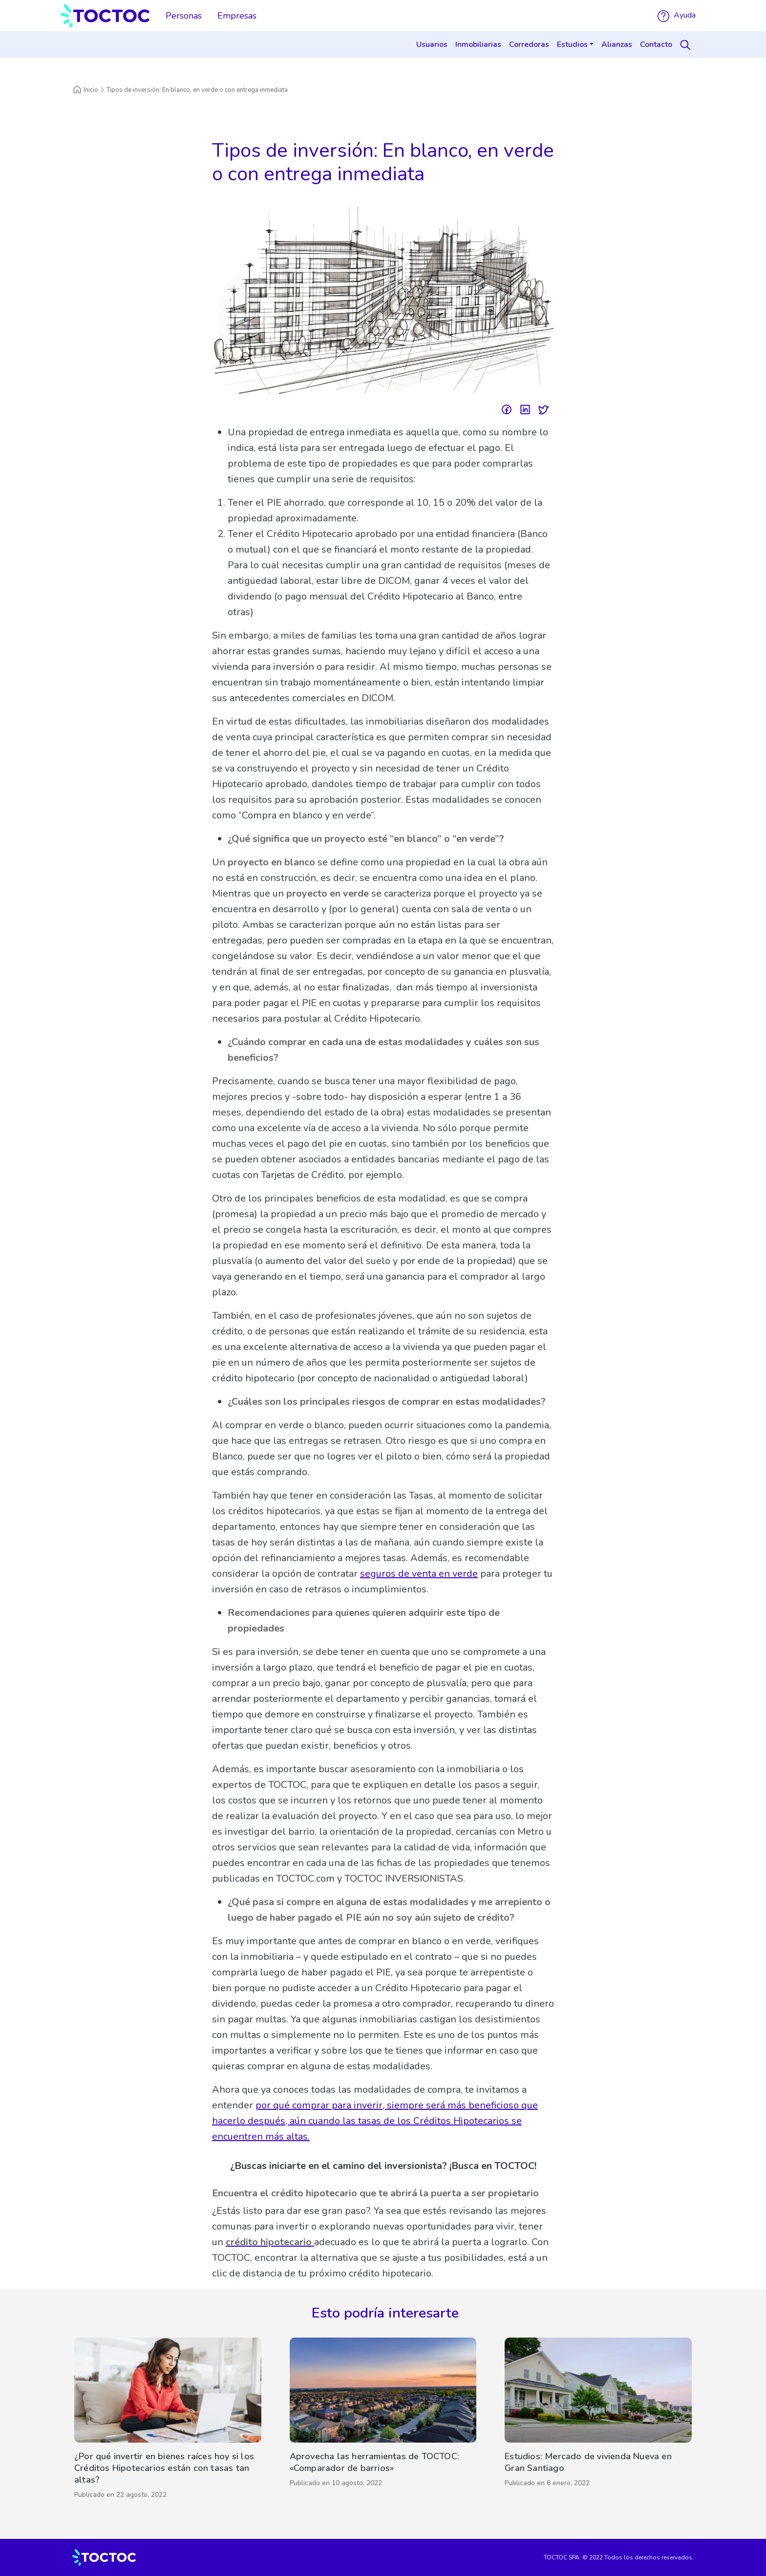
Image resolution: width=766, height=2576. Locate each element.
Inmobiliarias (478, 44)
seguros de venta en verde (419, 1573)
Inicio (85, 90)
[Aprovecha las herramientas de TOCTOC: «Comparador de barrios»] (383, 2421)
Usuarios (431, 44)
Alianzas (616, 44)
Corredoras (529, 44)
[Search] (687, 45)
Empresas (236, 15)
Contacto (656, 44)
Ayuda (677, 15)
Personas (184, 15)
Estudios (572, 44)
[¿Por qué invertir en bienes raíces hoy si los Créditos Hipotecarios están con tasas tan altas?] (167, 2421)
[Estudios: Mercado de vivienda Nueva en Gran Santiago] (598, 2421)
